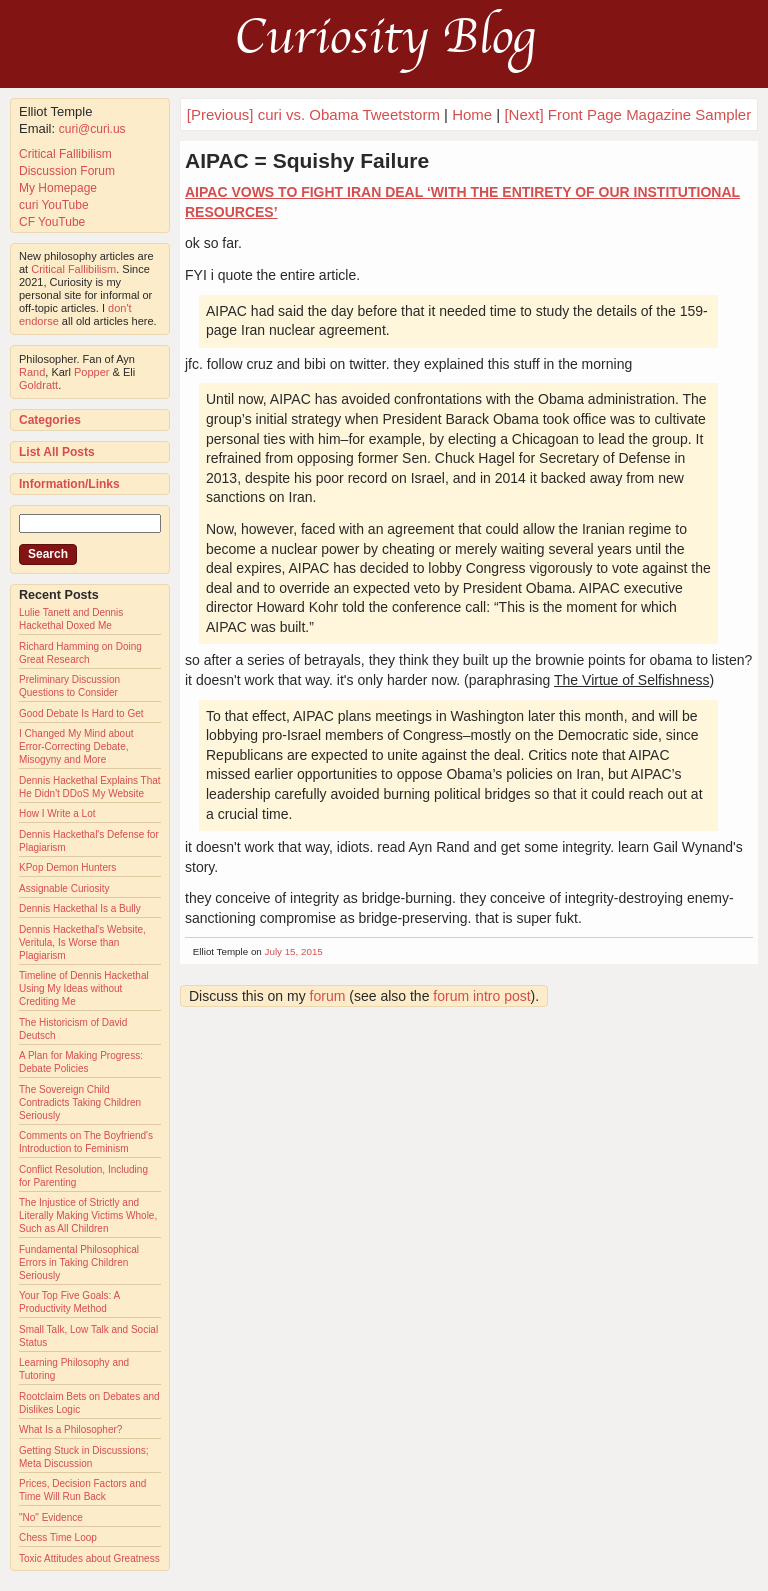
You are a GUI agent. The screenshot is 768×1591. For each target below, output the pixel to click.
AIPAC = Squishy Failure (307, 160)
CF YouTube (52, 222)
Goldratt (38, 385)
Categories (50, 420)
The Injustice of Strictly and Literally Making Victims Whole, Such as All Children (88, 1215)
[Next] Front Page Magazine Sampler (627, 114)
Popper (91, 372)
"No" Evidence (51, 1517)
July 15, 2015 (294, 951)
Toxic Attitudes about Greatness (89, 1558)
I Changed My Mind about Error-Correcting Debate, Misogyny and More (76, 746)
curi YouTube (54, 205)
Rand (32, 372)
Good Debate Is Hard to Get (81, 713)
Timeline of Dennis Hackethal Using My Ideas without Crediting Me (84, 988)
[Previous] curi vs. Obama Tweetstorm (313, 114)
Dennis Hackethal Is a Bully (80, 908)
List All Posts (57, 452)
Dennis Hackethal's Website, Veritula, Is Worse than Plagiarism (82, 942)
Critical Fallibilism (65, 154)
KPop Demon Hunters (67, 867)
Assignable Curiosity (64, 888)
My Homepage (58, 188)
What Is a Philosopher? (70, 1429)
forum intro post (481, 996)
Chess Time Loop (58, 1537)
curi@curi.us (92, 129)
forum (328, 996)
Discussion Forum (67, 171)
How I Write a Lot (57, 813)
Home (472, 114)
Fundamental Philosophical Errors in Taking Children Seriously (79, 1262)
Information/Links (69, 484)
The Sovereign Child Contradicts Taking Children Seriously (80, 1102)
